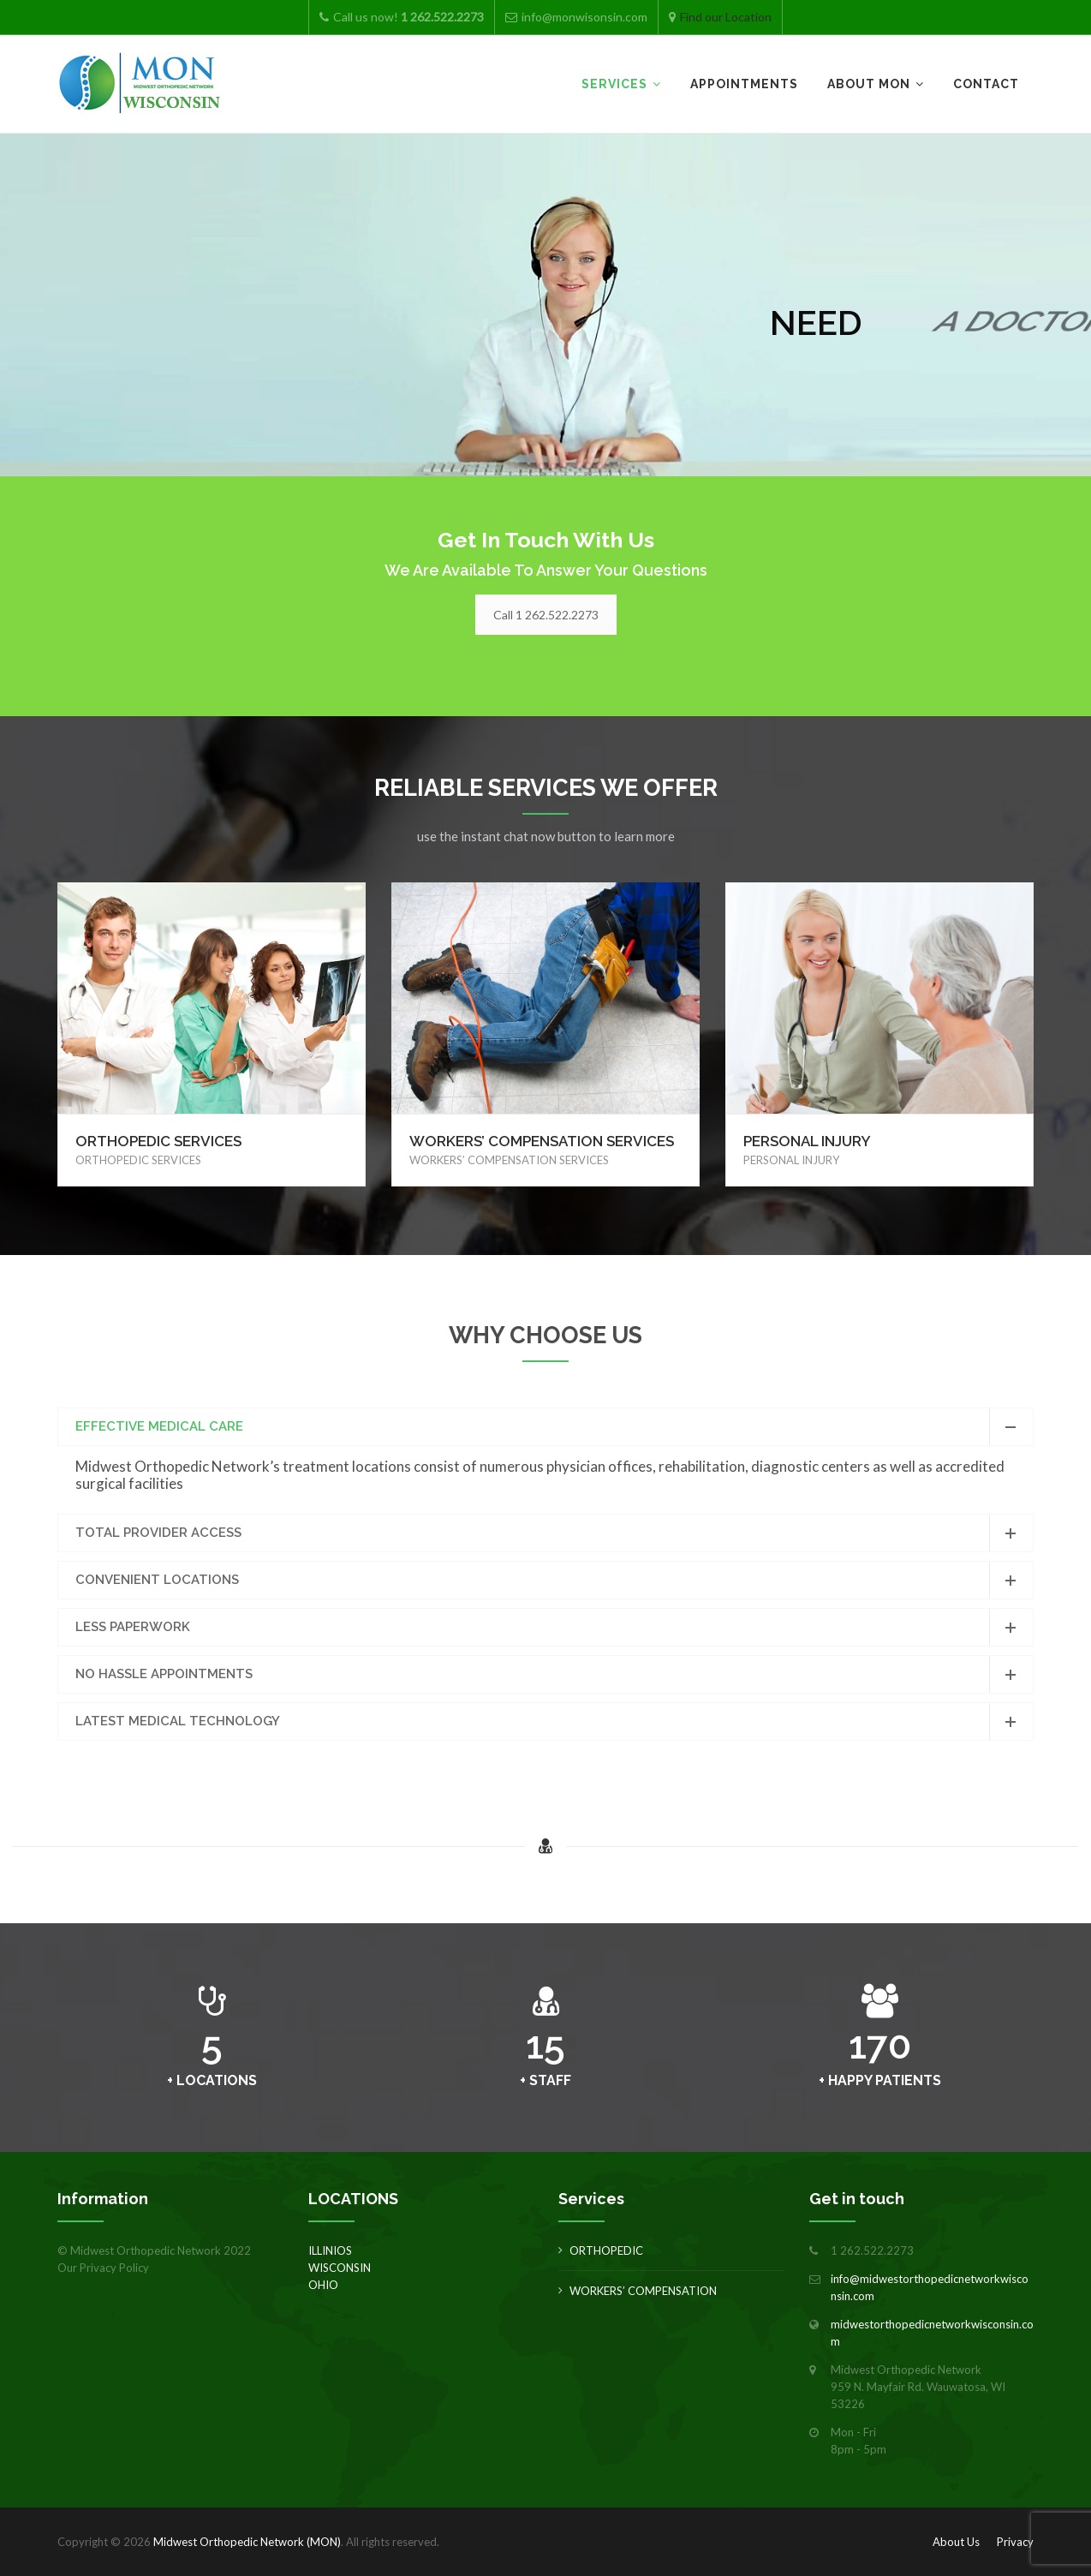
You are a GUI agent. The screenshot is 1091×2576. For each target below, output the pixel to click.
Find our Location (726, 16)
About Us (956, 2542)
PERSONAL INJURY (807, 1141)
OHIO (323, 2285)
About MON (868, 84)
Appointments (744, 84)
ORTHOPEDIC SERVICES (158, 1141)
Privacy (1015, 2542)
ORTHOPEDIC (606, 2250)
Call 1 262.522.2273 (546, 614)
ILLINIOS (330, 2250)
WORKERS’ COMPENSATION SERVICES (541, 1141)
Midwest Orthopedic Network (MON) (247, 2542)
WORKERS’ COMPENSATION (643, 2291)
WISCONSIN (339, 2267)
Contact (986, 84)
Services (614, 84)
